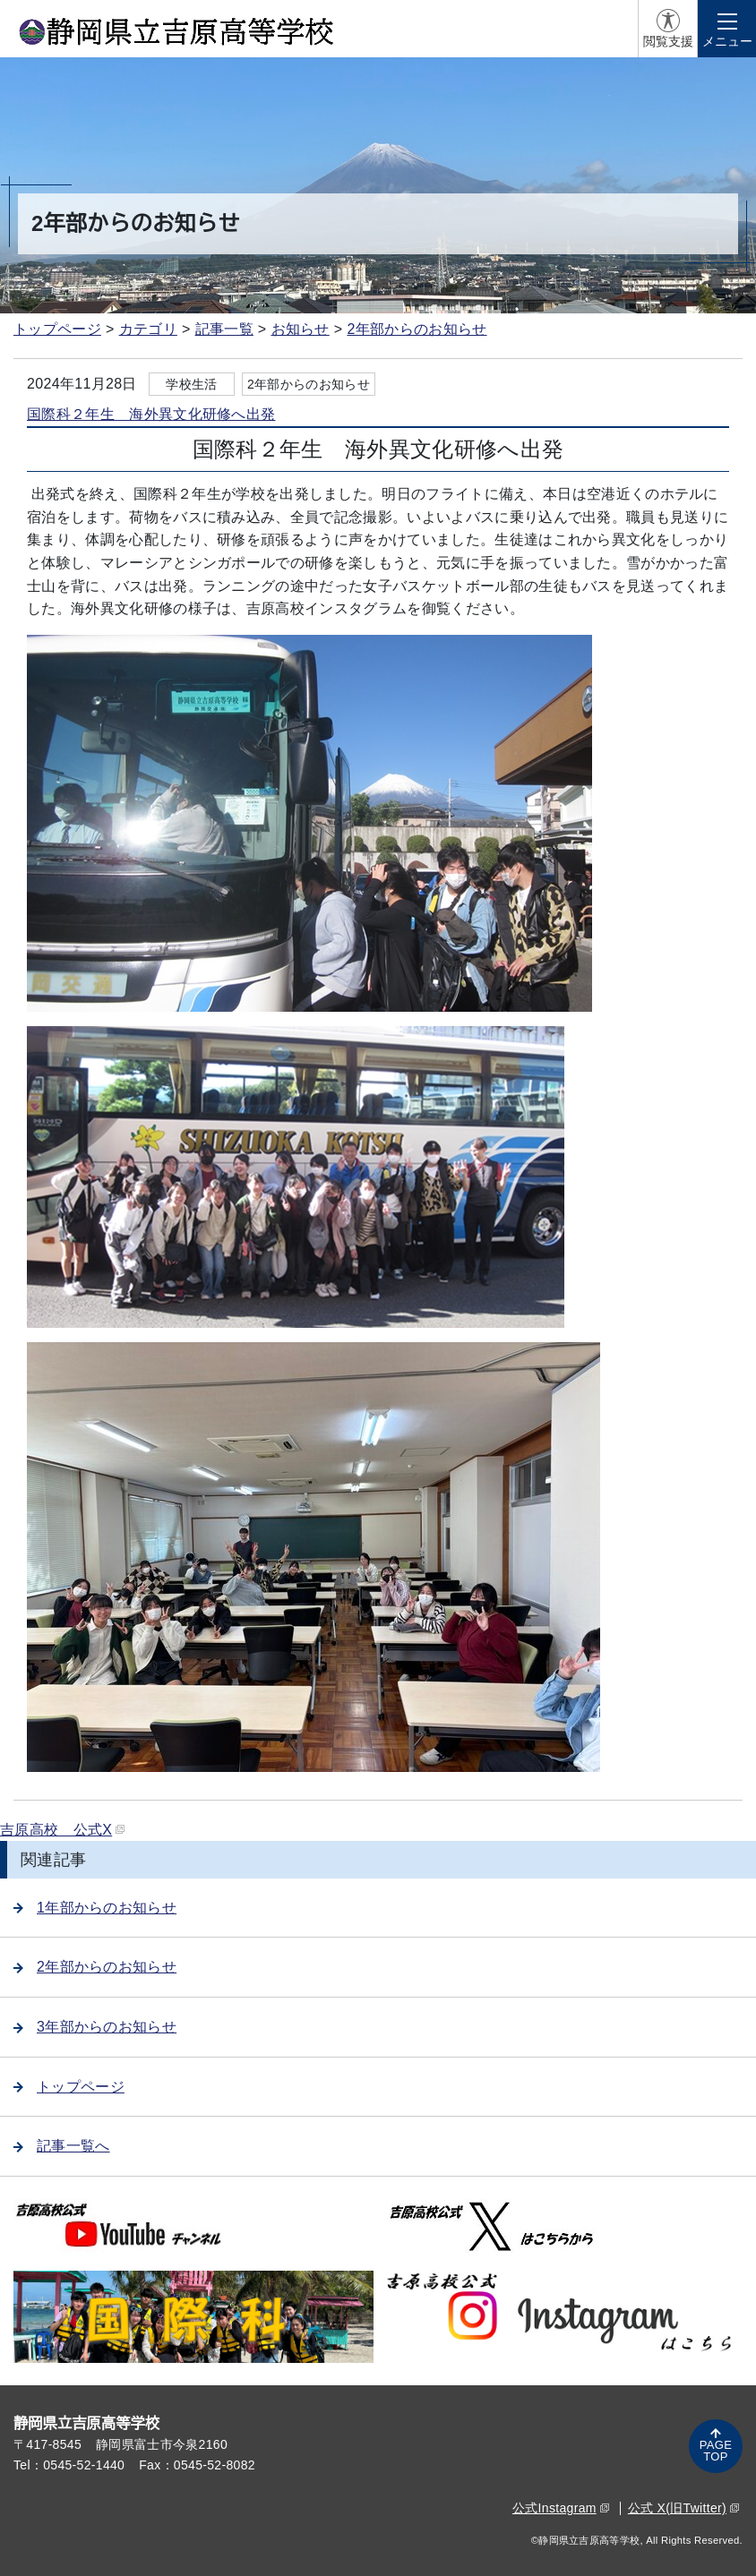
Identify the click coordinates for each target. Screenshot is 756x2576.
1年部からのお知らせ (94, 1907)
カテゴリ (148, 329)
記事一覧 (224, 329)
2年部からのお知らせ (416, 329)
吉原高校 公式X (62, 1829)
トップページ (57, 329)
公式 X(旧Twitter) (683, 2508)
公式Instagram (560, 2508)
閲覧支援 (668, 41)
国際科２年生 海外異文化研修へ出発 (151, 414)
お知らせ (300, 329)
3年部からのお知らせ (94, 2026)
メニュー (727, 41)
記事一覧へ (61, 2145)
